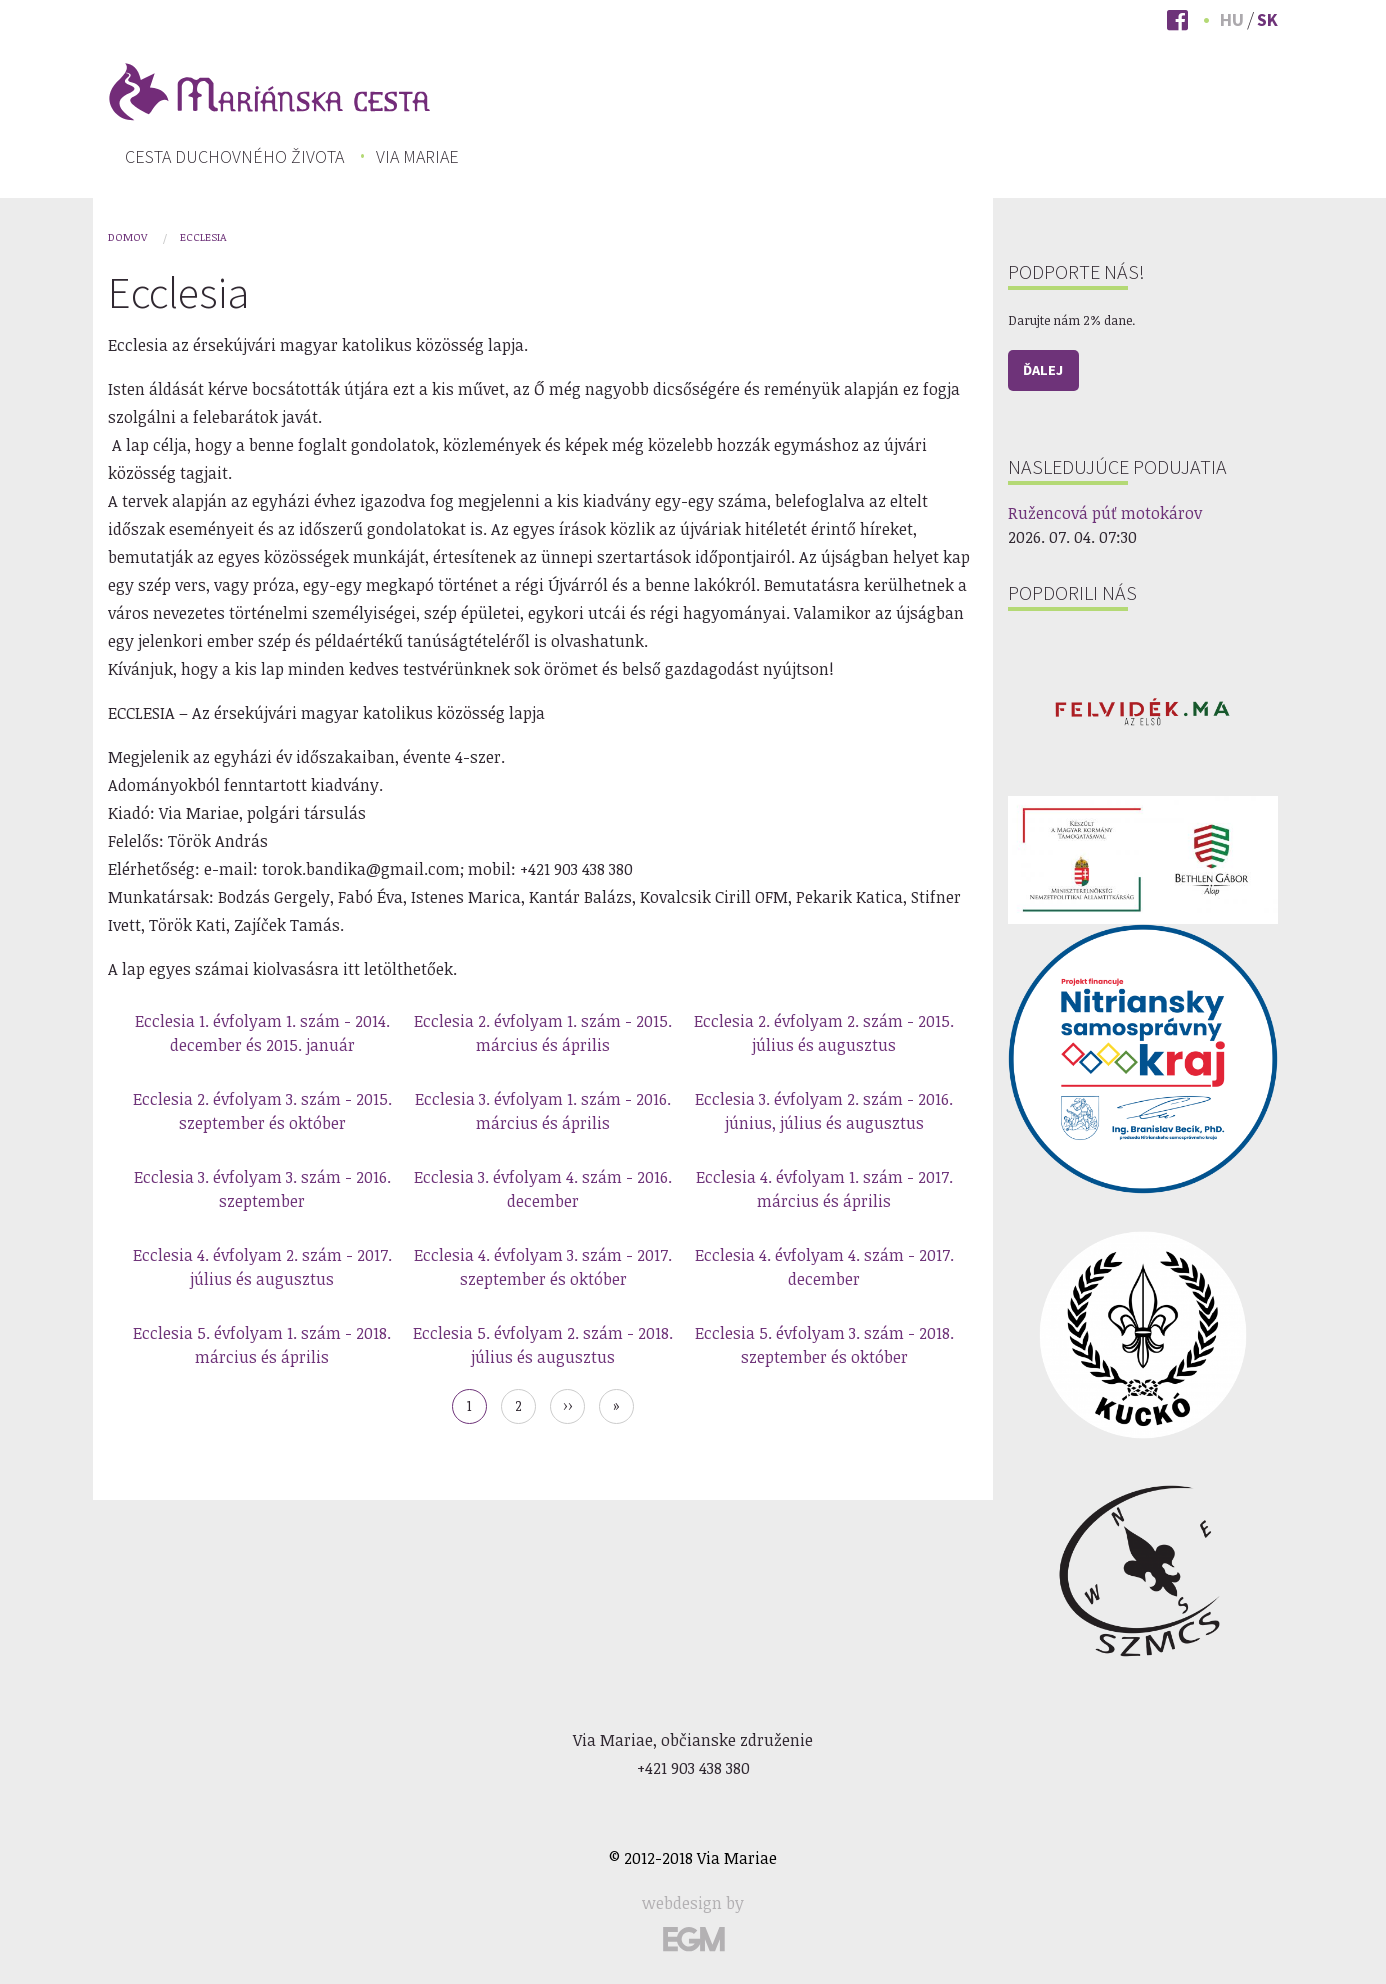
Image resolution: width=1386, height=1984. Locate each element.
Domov (127, 236)
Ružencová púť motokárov (1105, 513)
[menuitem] (234, 157)
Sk (1267, 19)
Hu (1232, 19)
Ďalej (1043, 370)
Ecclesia (203, 236)
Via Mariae (417, 157)
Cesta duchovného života (234, 157)
